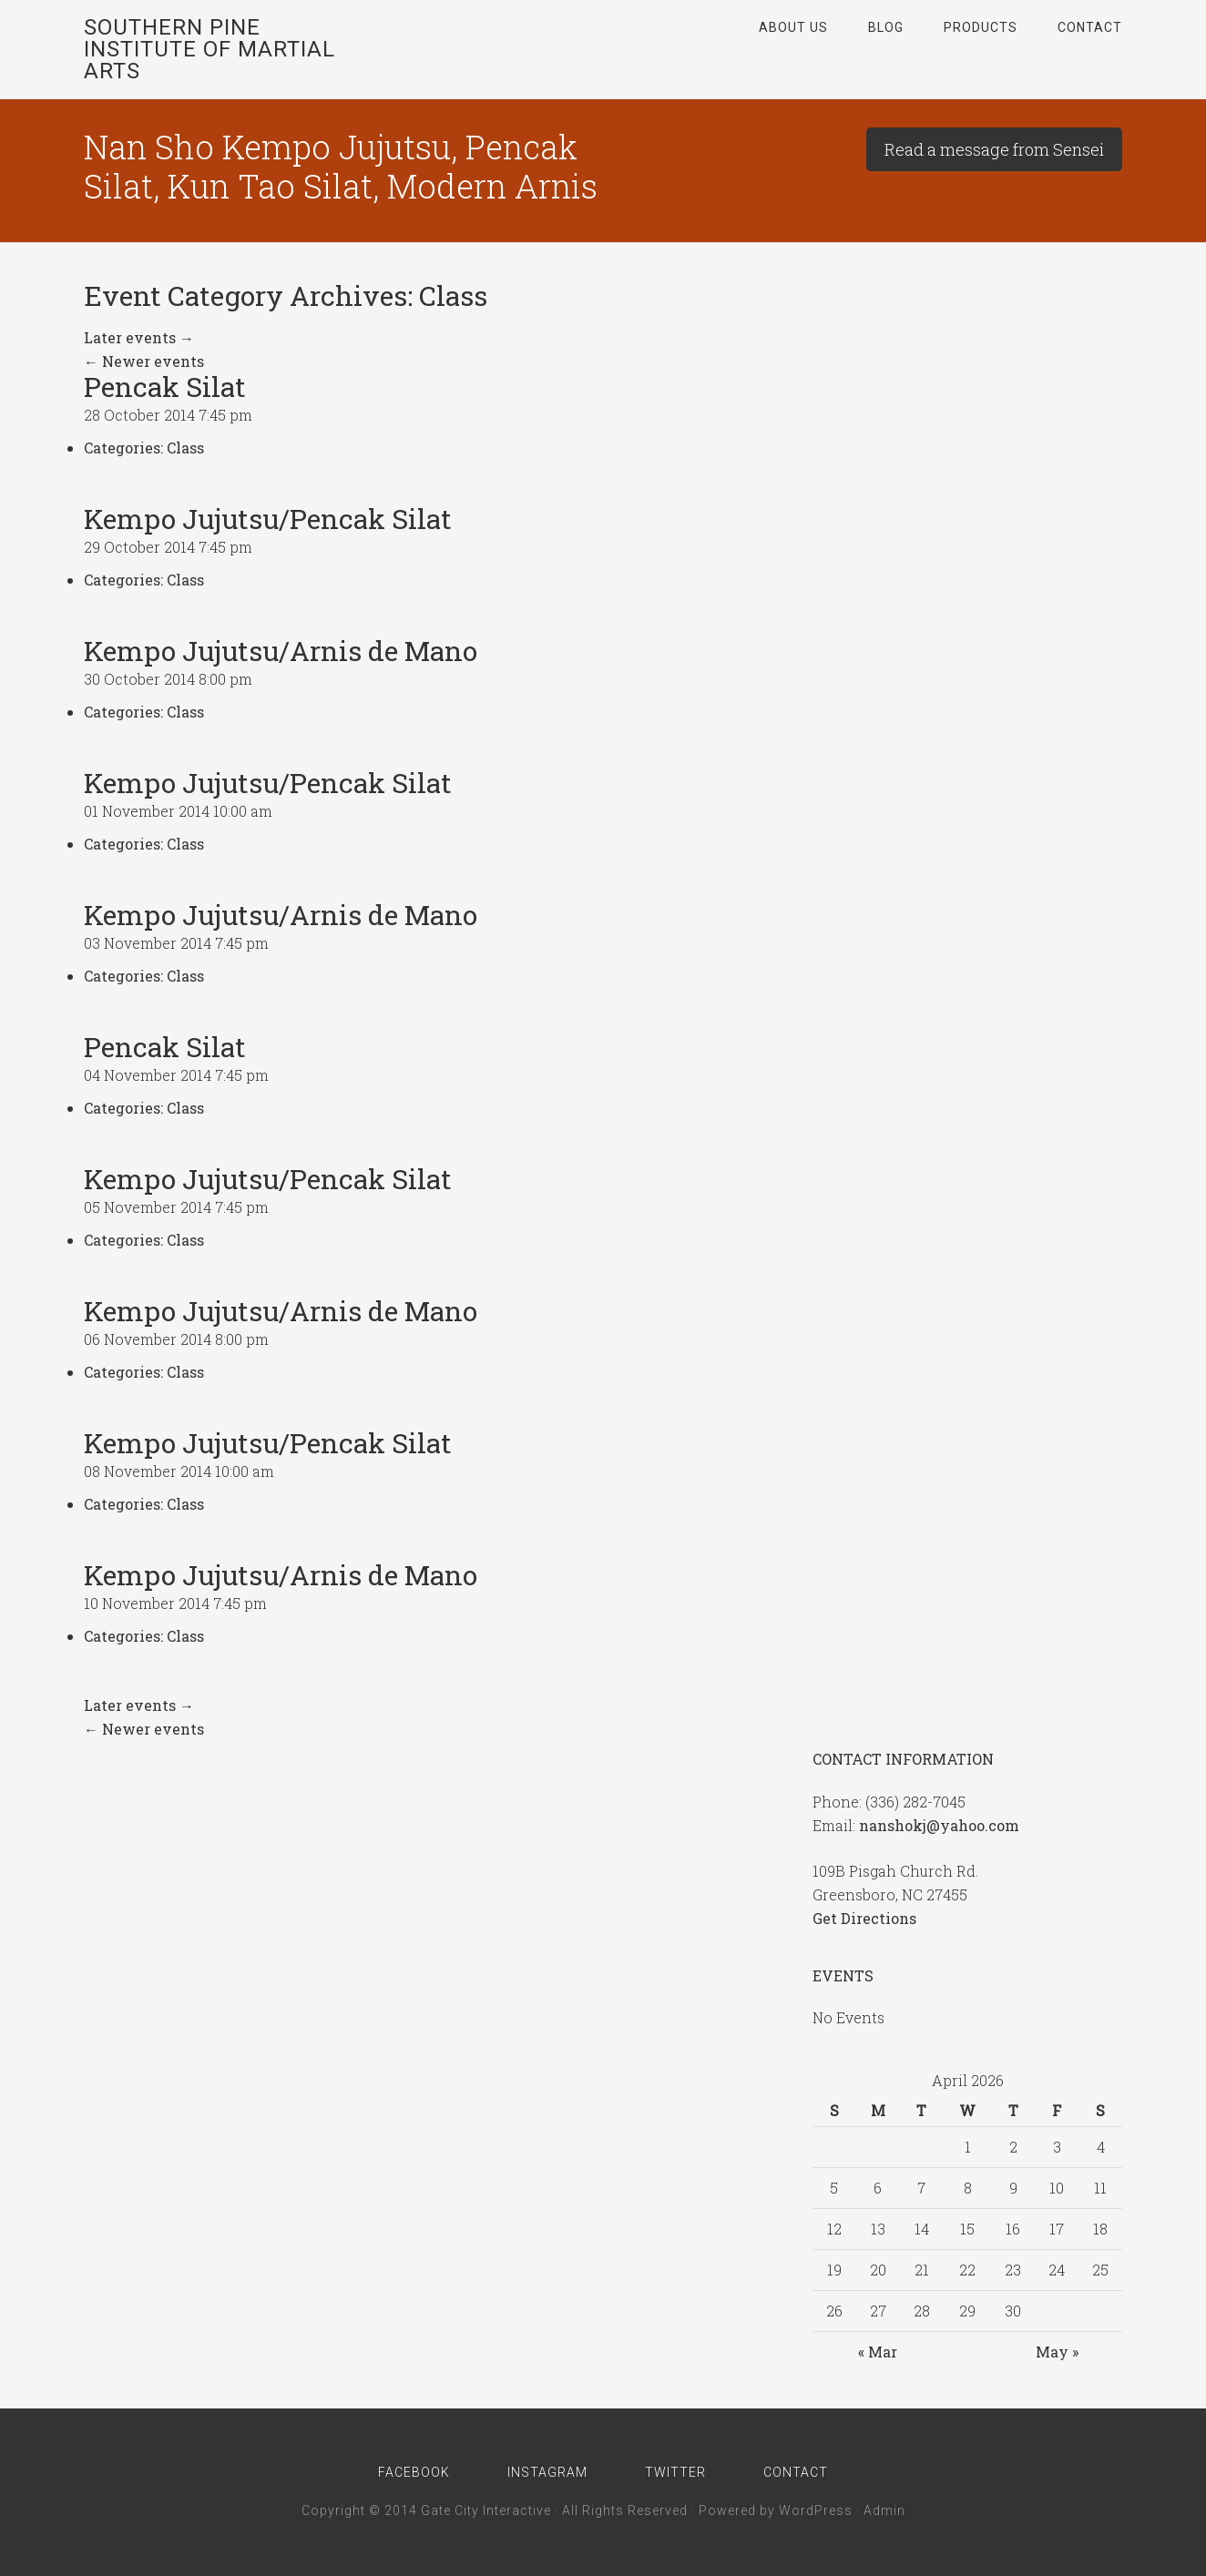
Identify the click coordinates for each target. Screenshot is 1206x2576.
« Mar (877, 2351)
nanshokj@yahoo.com (939, 1825)
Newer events (144, 361)
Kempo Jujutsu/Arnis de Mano (280, 650)
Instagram (547, 2472)
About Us (793, 27)
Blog (886, 27)
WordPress (816, 2510)
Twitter (676, 2472)
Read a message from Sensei (994, 149)
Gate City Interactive (486, 2510)
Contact (1090, 27)
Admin (884, 2510)
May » (1057, 2351)
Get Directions (864, 1918)
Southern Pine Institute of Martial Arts (209, 49)
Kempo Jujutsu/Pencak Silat (268, 518)
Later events (139, 337)
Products (980, 27)
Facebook (413, 2472)
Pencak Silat (165, 386)
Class (185, 447)
